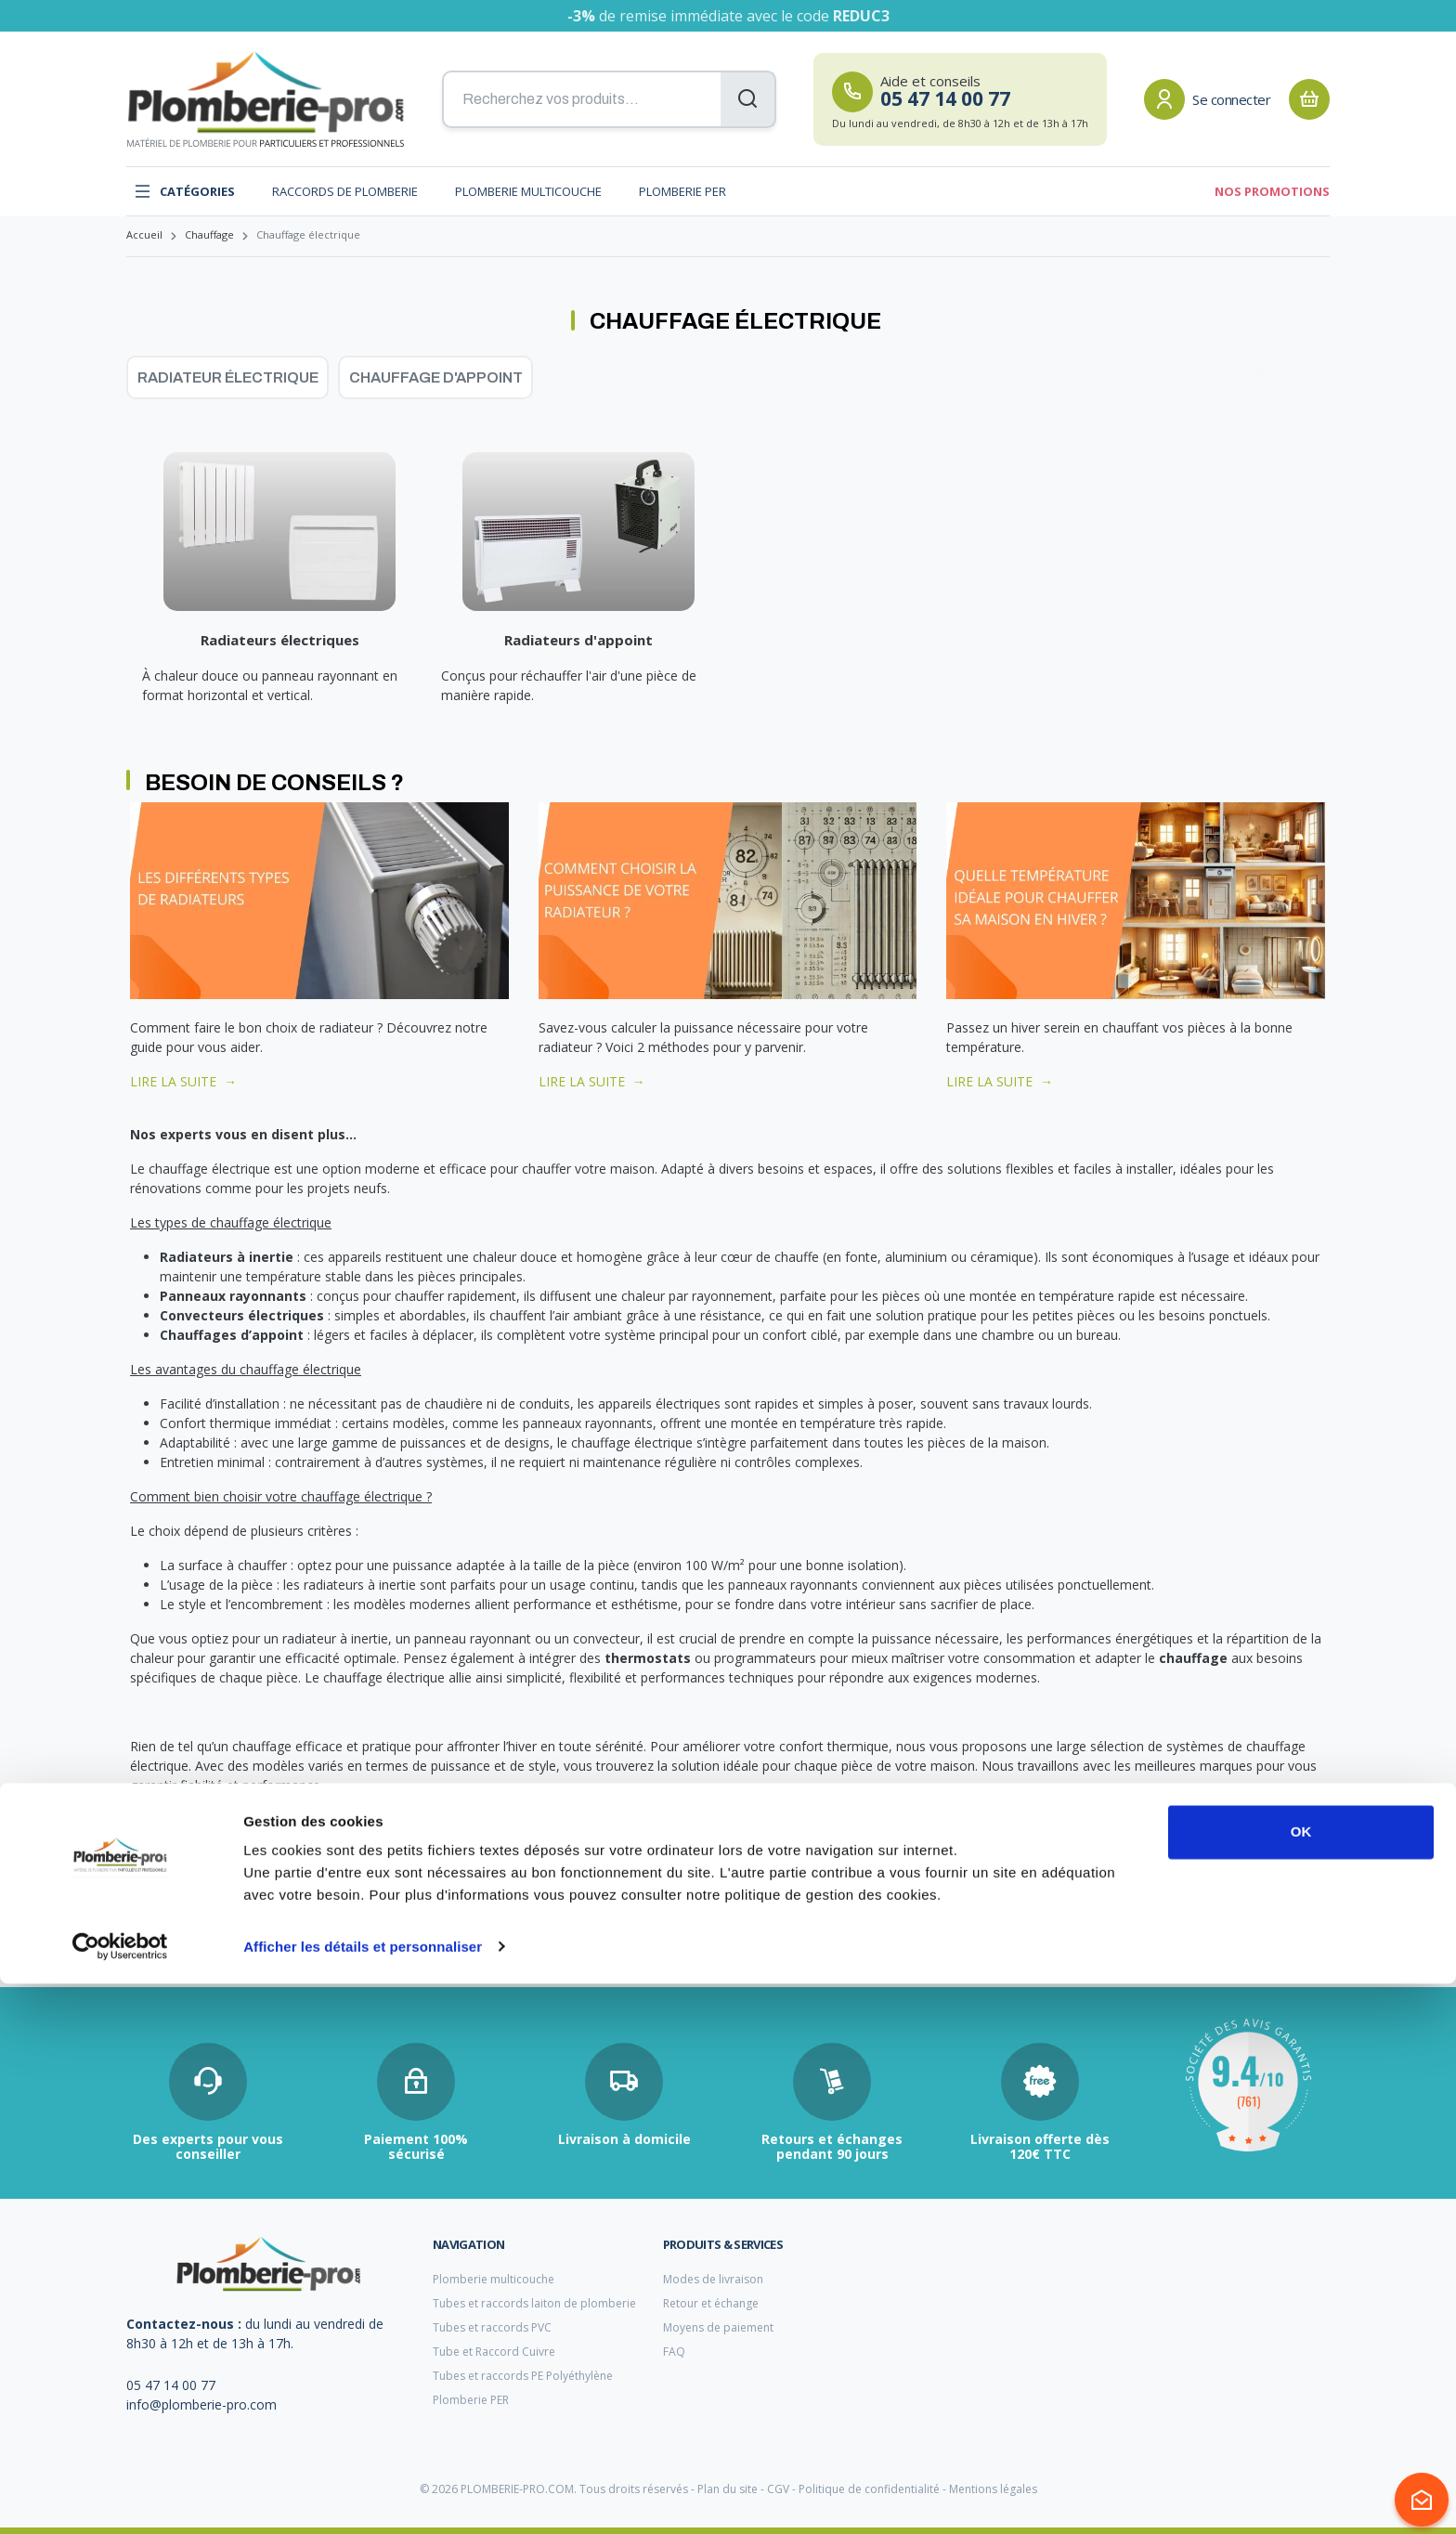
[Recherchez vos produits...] (609, 99)
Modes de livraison (713, 2279)
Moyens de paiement (718, 2327)
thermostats (647, 1658)
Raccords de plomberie (345, 191)
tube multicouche (171, 1930)
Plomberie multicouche (528, 191)
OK (1301, 2383)
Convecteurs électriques (242, 1315)
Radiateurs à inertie (226, 1257)
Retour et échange (711, 2303)
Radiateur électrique (227, 377)
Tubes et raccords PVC (492, 2327)
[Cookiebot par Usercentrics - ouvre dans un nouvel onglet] (120, 2498)
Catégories (184, 191)
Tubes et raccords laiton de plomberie (534, 2303)
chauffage (1193, 1658)
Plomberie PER (682, 191)
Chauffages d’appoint (232, 1335)
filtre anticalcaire (577, 1931)
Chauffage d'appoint (436, 377)
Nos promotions (1272, 191)
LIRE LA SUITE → (183, 1081)
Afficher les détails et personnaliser (362, 2497)
